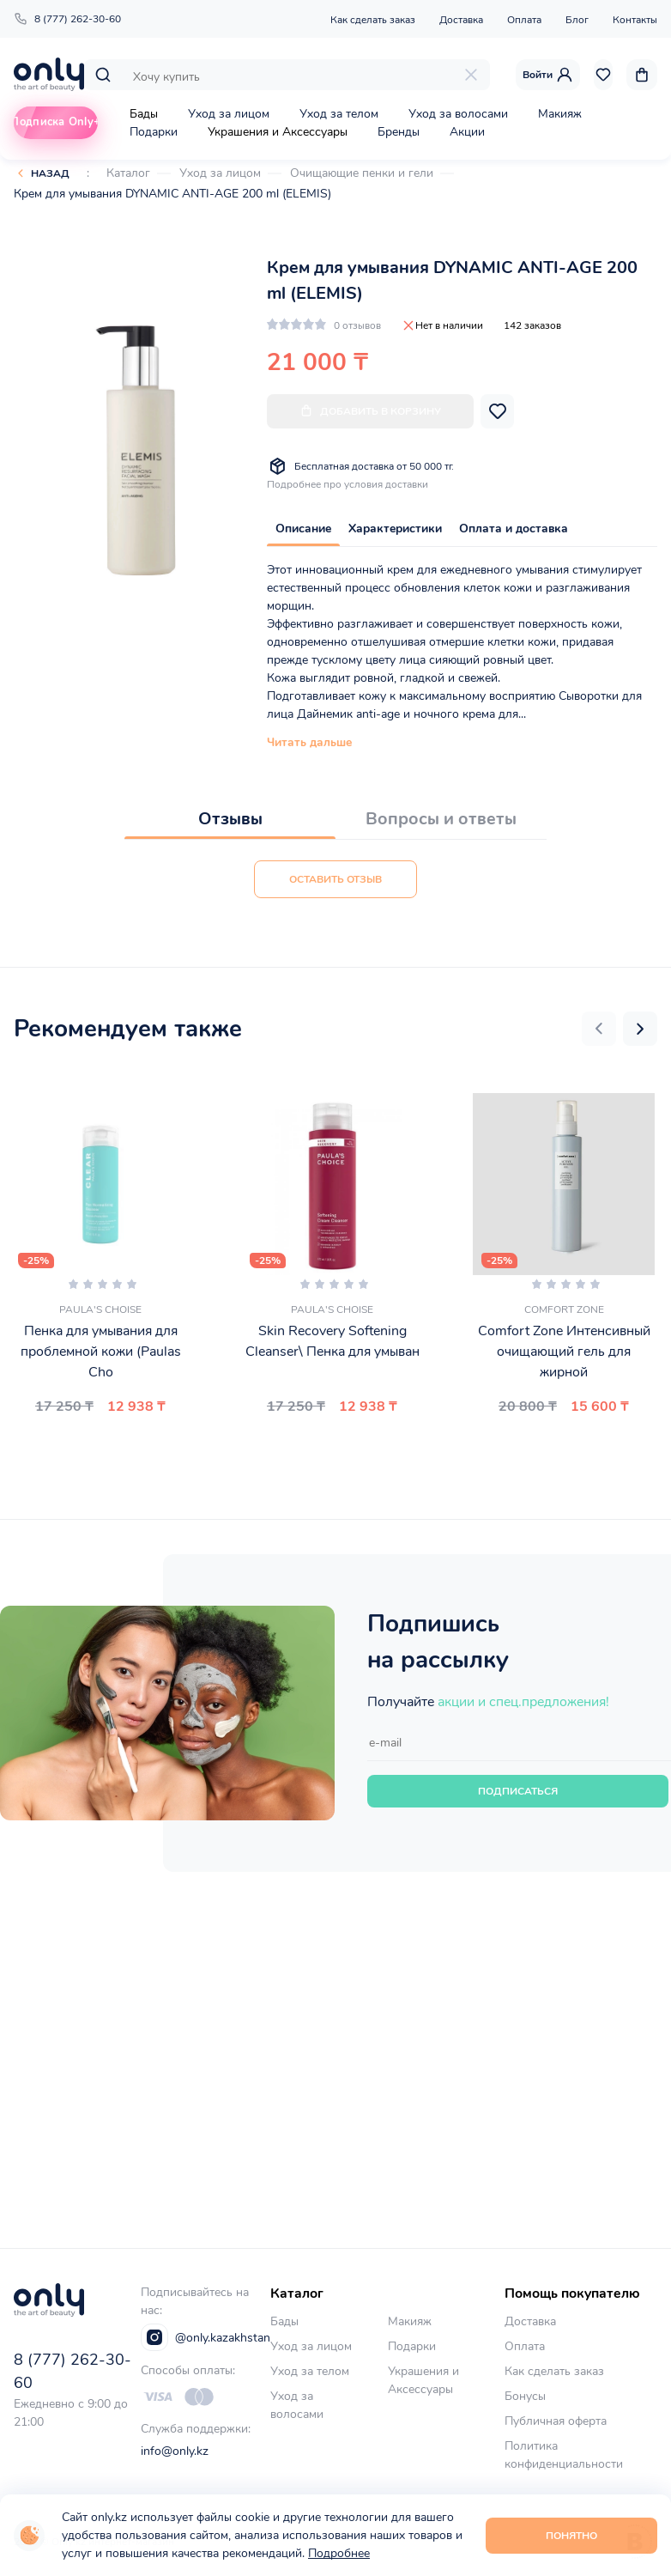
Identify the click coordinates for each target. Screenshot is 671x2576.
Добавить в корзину (370, 411)
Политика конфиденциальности (564, 2455)
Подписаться (518, 1791)
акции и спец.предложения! (523, 1701)
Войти (548, 74)
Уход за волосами (458, 114)
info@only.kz (175, 2451)
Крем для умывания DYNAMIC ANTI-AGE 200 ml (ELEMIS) (172, 193)
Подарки (154, 132)
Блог (577, 20)
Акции (467, 132)
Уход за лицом (228, 114)
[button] (599, 1029)
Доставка (461, 20)
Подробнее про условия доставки (347, 484)
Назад (50, 173)
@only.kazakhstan (205, 2337)
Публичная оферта (556, 2421)
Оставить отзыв (335, 879)
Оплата (524, 20)
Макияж (560, 114)
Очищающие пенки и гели (361, 173)
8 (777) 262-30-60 (67, 19)
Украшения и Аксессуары (278, 132)
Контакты (635, 20)
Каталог (128, 173)
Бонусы (525, 2396)
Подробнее (339, 2553)
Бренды (399, 132)
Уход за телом (338, 114)
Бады (144, 114)
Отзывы (230, 818)
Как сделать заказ (372, 20)
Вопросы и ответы (441, 818)
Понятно (571, 2536)
